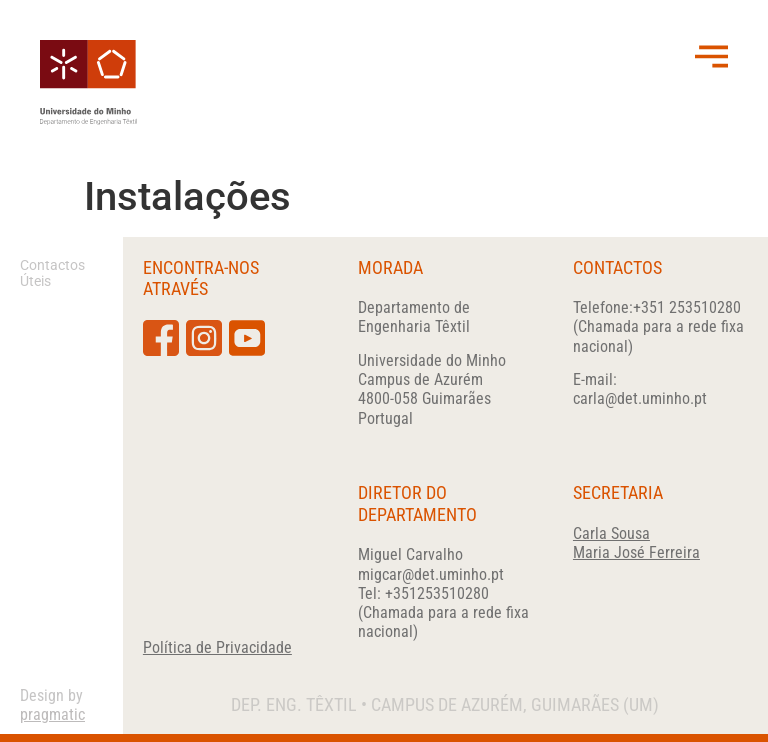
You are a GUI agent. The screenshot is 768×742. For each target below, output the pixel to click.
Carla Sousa (611, 533)
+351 (437, 593)
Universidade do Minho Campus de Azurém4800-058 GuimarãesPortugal (432, 389)
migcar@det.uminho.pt (431, 574)
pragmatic (52, 714)
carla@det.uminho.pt (640, 398)
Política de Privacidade (217, 647)
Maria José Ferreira (636, 552)
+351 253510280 (687, 307)
